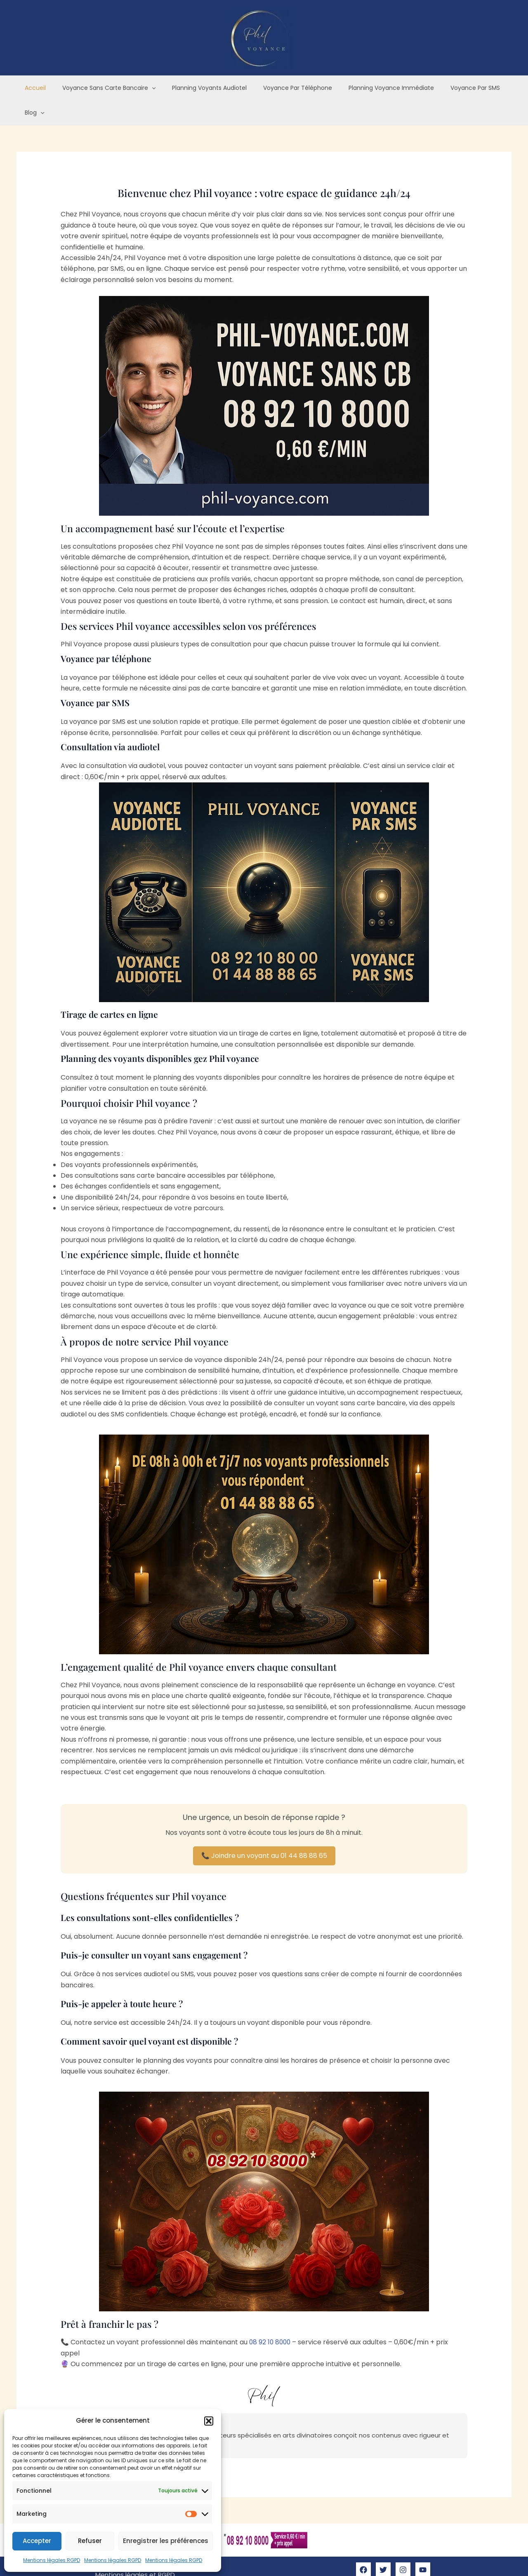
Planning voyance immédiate (370, 88)
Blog (495, 87)
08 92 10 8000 (271, 2317)
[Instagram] (403, 2545)
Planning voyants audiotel (198, 88)
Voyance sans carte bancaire (102, 87)
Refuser (90, 2540)
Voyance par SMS (449, 88)
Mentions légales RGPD (51, 2560)
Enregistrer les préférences (165, 2540)
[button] (209, 2421)
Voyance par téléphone (281, 88)
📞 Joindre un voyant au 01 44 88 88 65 (264, 1831)
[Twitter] (383, 2545)
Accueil (33, 88)
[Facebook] (363, 2545)
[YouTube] (422, 2545)
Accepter (37, 2540)
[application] (145, 87)
